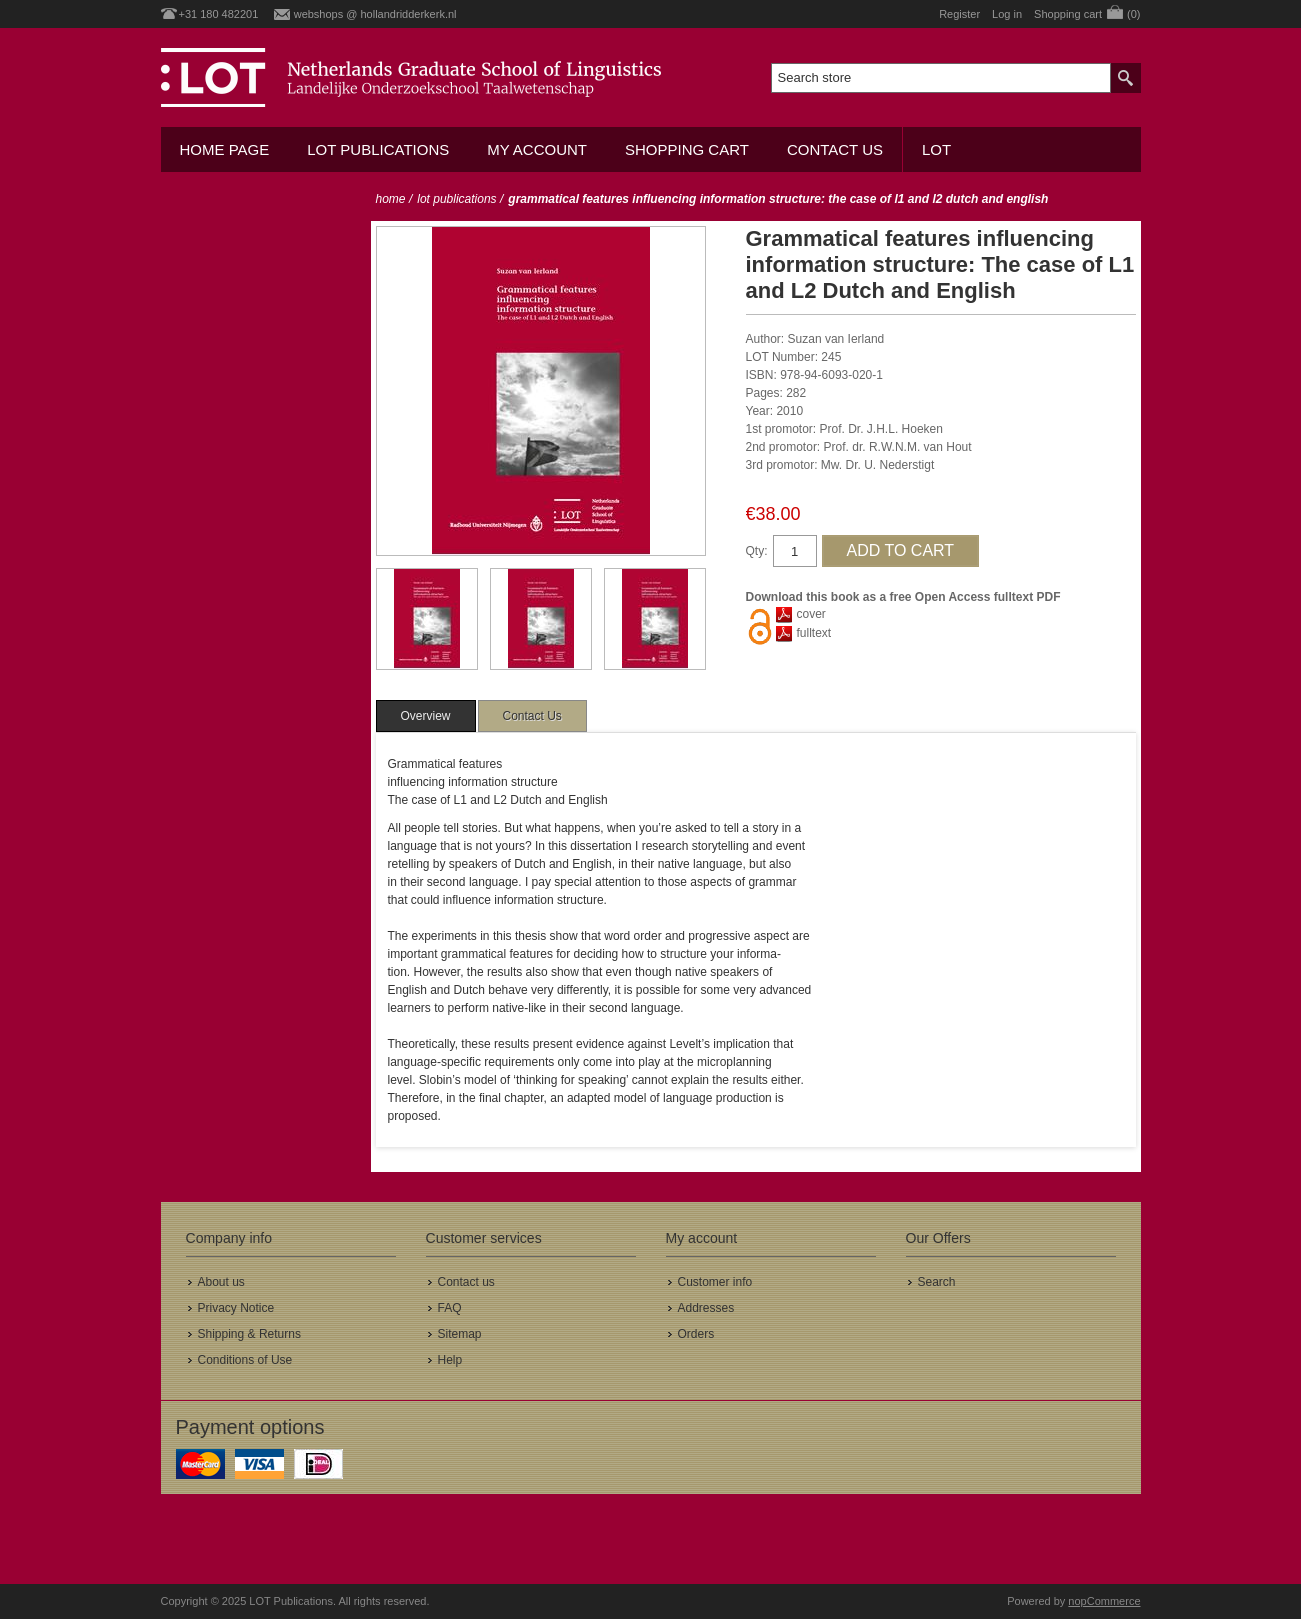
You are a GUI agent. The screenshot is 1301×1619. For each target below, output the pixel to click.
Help (450, 1360)
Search (937, 1282)
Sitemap (460, 1334)
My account (537, 149)
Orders (696, 1334)
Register (959, 14)
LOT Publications (378, 149)
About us (221, 1282)
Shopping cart (687, 149)
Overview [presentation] (426, 716)
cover (811, 614)
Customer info (715, 1282)
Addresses (706, 1308)
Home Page (225, 149)
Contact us (835, 149)
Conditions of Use (245, 1360)
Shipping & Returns (249, 1334)
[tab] (426, 716)
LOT (936, 149)
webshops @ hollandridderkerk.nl (375, 14)
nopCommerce (1104, 1601)
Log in (1007, 14)
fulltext (814, 633)
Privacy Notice (236, 1308)
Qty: (757, 551)
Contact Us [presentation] (532, 716)
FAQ (450, 1308)
